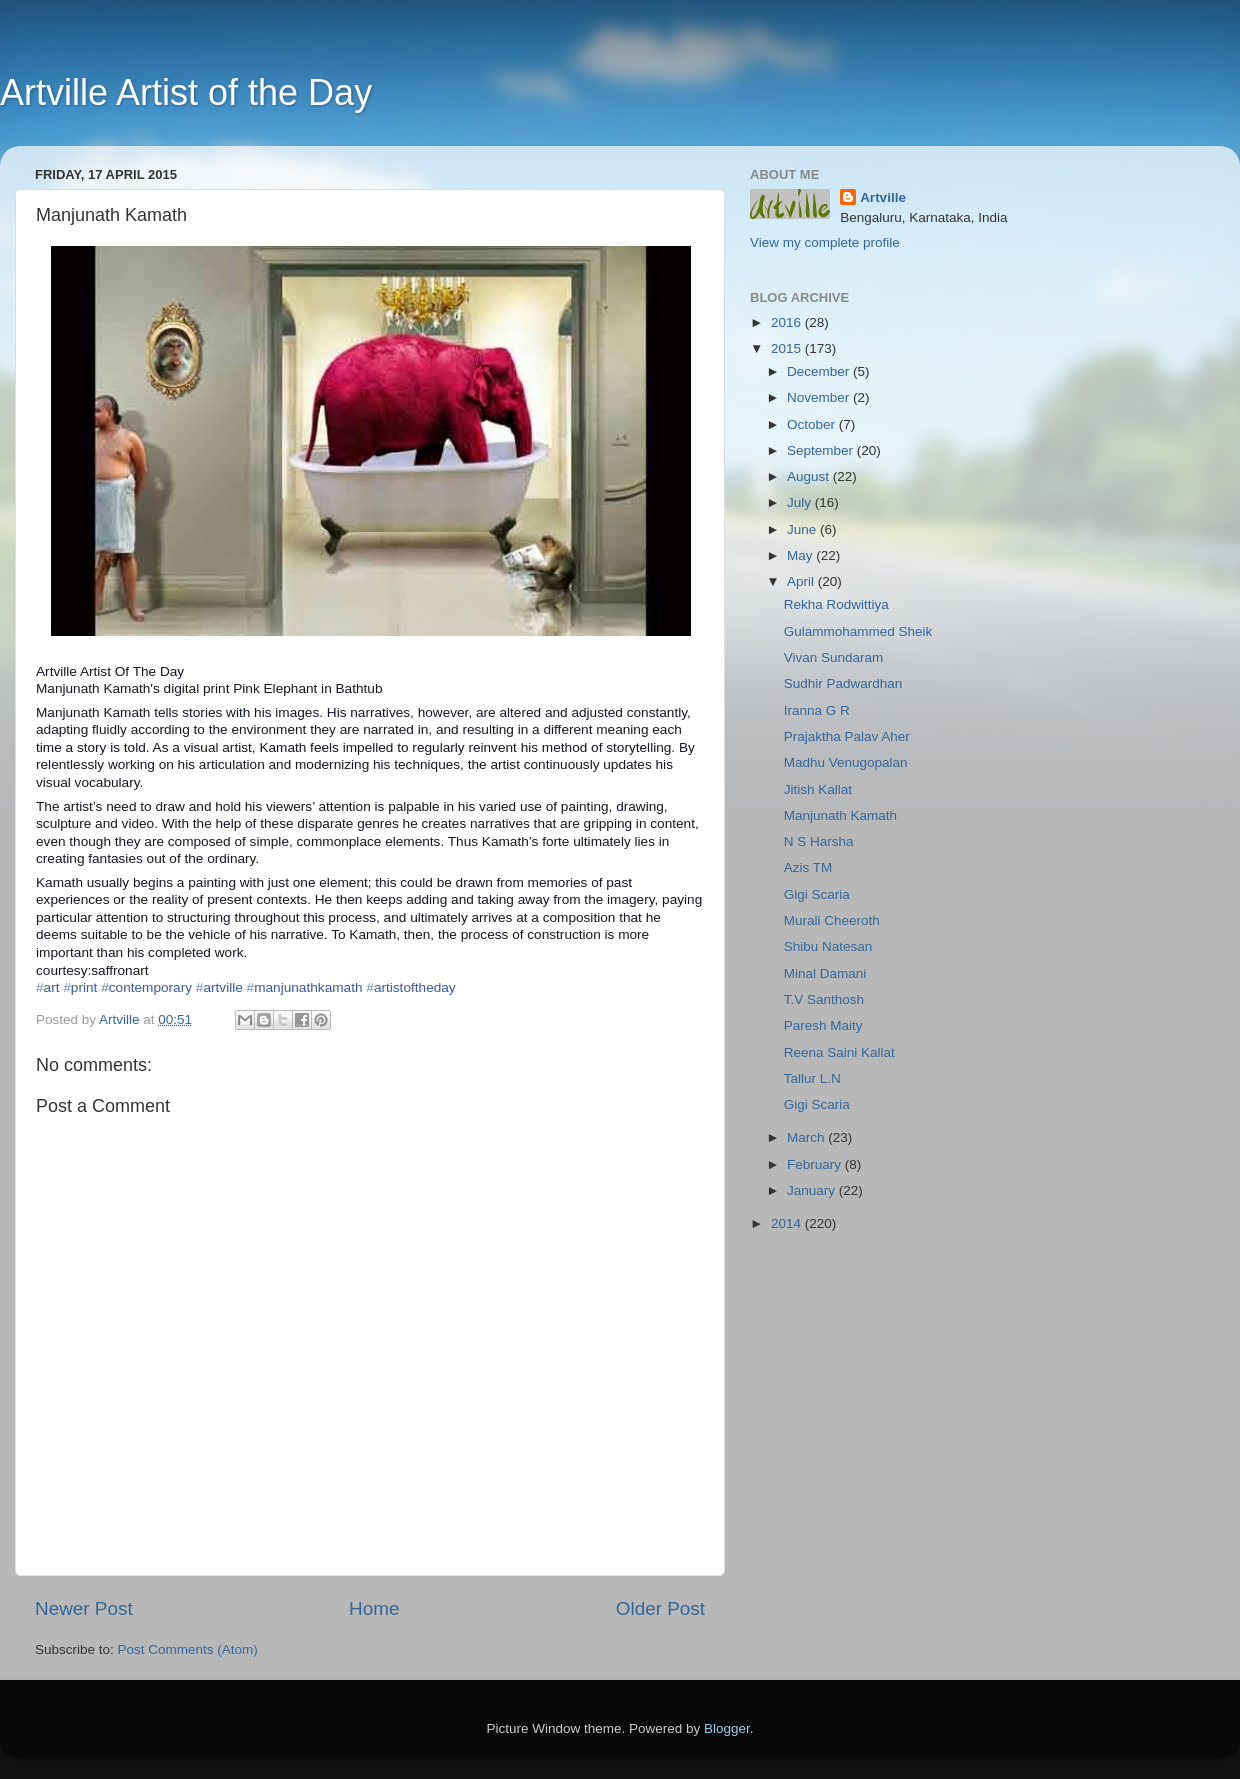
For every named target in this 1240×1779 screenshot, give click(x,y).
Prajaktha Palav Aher (847, 736)
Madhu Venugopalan (846, 762)
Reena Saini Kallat (839, 1052)
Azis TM (808, 867)
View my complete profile (825, 242)
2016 (788, 322)
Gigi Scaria (817, 894)
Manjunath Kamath (840, 815)
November (820, 397)
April (802, 581)
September (822, 450)
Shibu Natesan (828, 946)
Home (374, 1608)
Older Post (660, 1608)
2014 (788, 1223)
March (807, 1137)
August (810, 476)
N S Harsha (819, 841)
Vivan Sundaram (834, 657)
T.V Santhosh (824, 999)
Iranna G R (817, 710)
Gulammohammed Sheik (858, 631)
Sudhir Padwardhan (843, 683)
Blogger (727, 1728)
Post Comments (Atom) (188, 1649)
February (816, 1164)
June (803, 529)
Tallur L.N (812, 1078)
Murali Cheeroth (832, 920)
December (820, 371)
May (801, 555)
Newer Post (84, 1608)
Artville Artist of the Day (186, 92)
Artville (883, 197)
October (813, 424)
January (813, 1190)
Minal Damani (825, 973)
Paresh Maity (823, 1025)
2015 (788, 348)
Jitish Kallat (818, 789)
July (801, 502)
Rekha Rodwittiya (836, 604)
